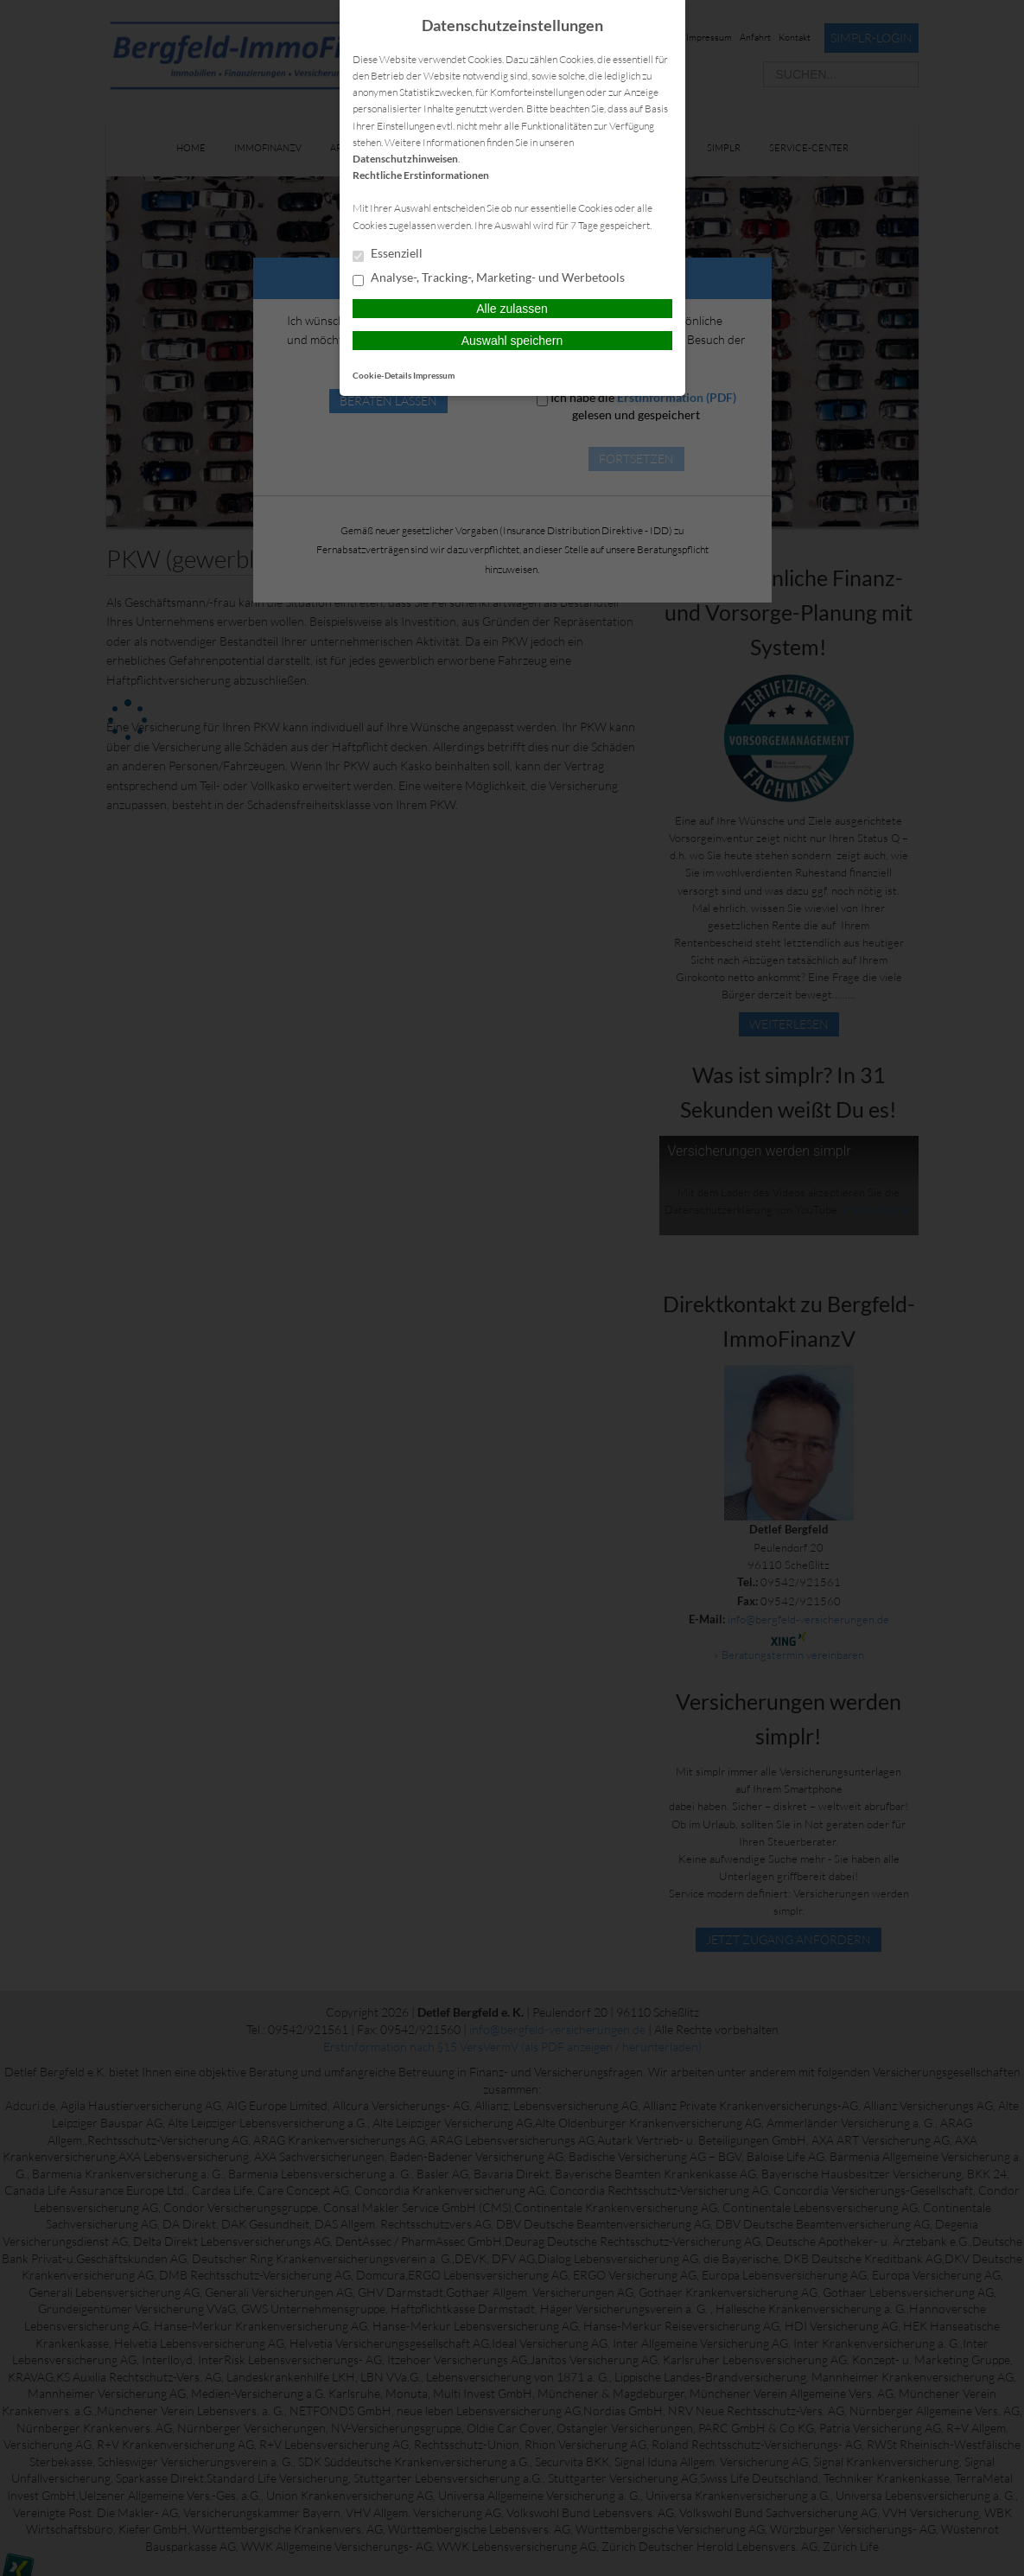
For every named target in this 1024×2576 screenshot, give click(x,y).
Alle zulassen (512, 309)
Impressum (434, 375)
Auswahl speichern (512, 341)
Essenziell (388, 254)
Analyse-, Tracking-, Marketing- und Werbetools (489, 278)
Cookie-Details (382, 375)
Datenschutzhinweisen (405, 158)
